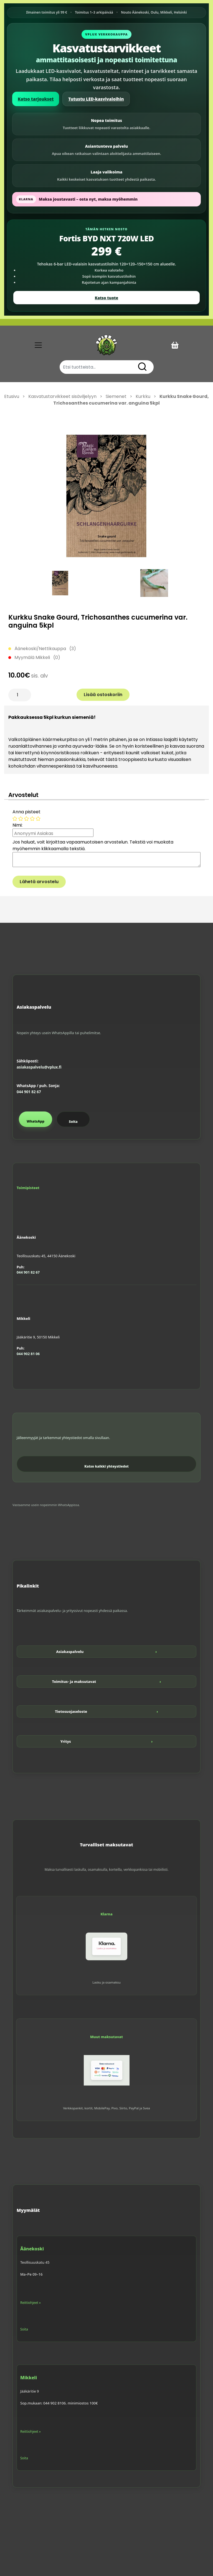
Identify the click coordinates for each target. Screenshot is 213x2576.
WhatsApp (35, 1121)
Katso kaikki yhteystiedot (106, 1466)
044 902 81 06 (28, 1353)
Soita (73, 1121)
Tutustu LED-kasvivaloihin (96, 99)
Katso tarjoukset (36, 99)
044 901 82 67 (29, 1091)
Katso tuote (106, 297)
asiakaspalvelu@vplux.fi (39, 1067)
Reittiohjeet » (30, 2302)
